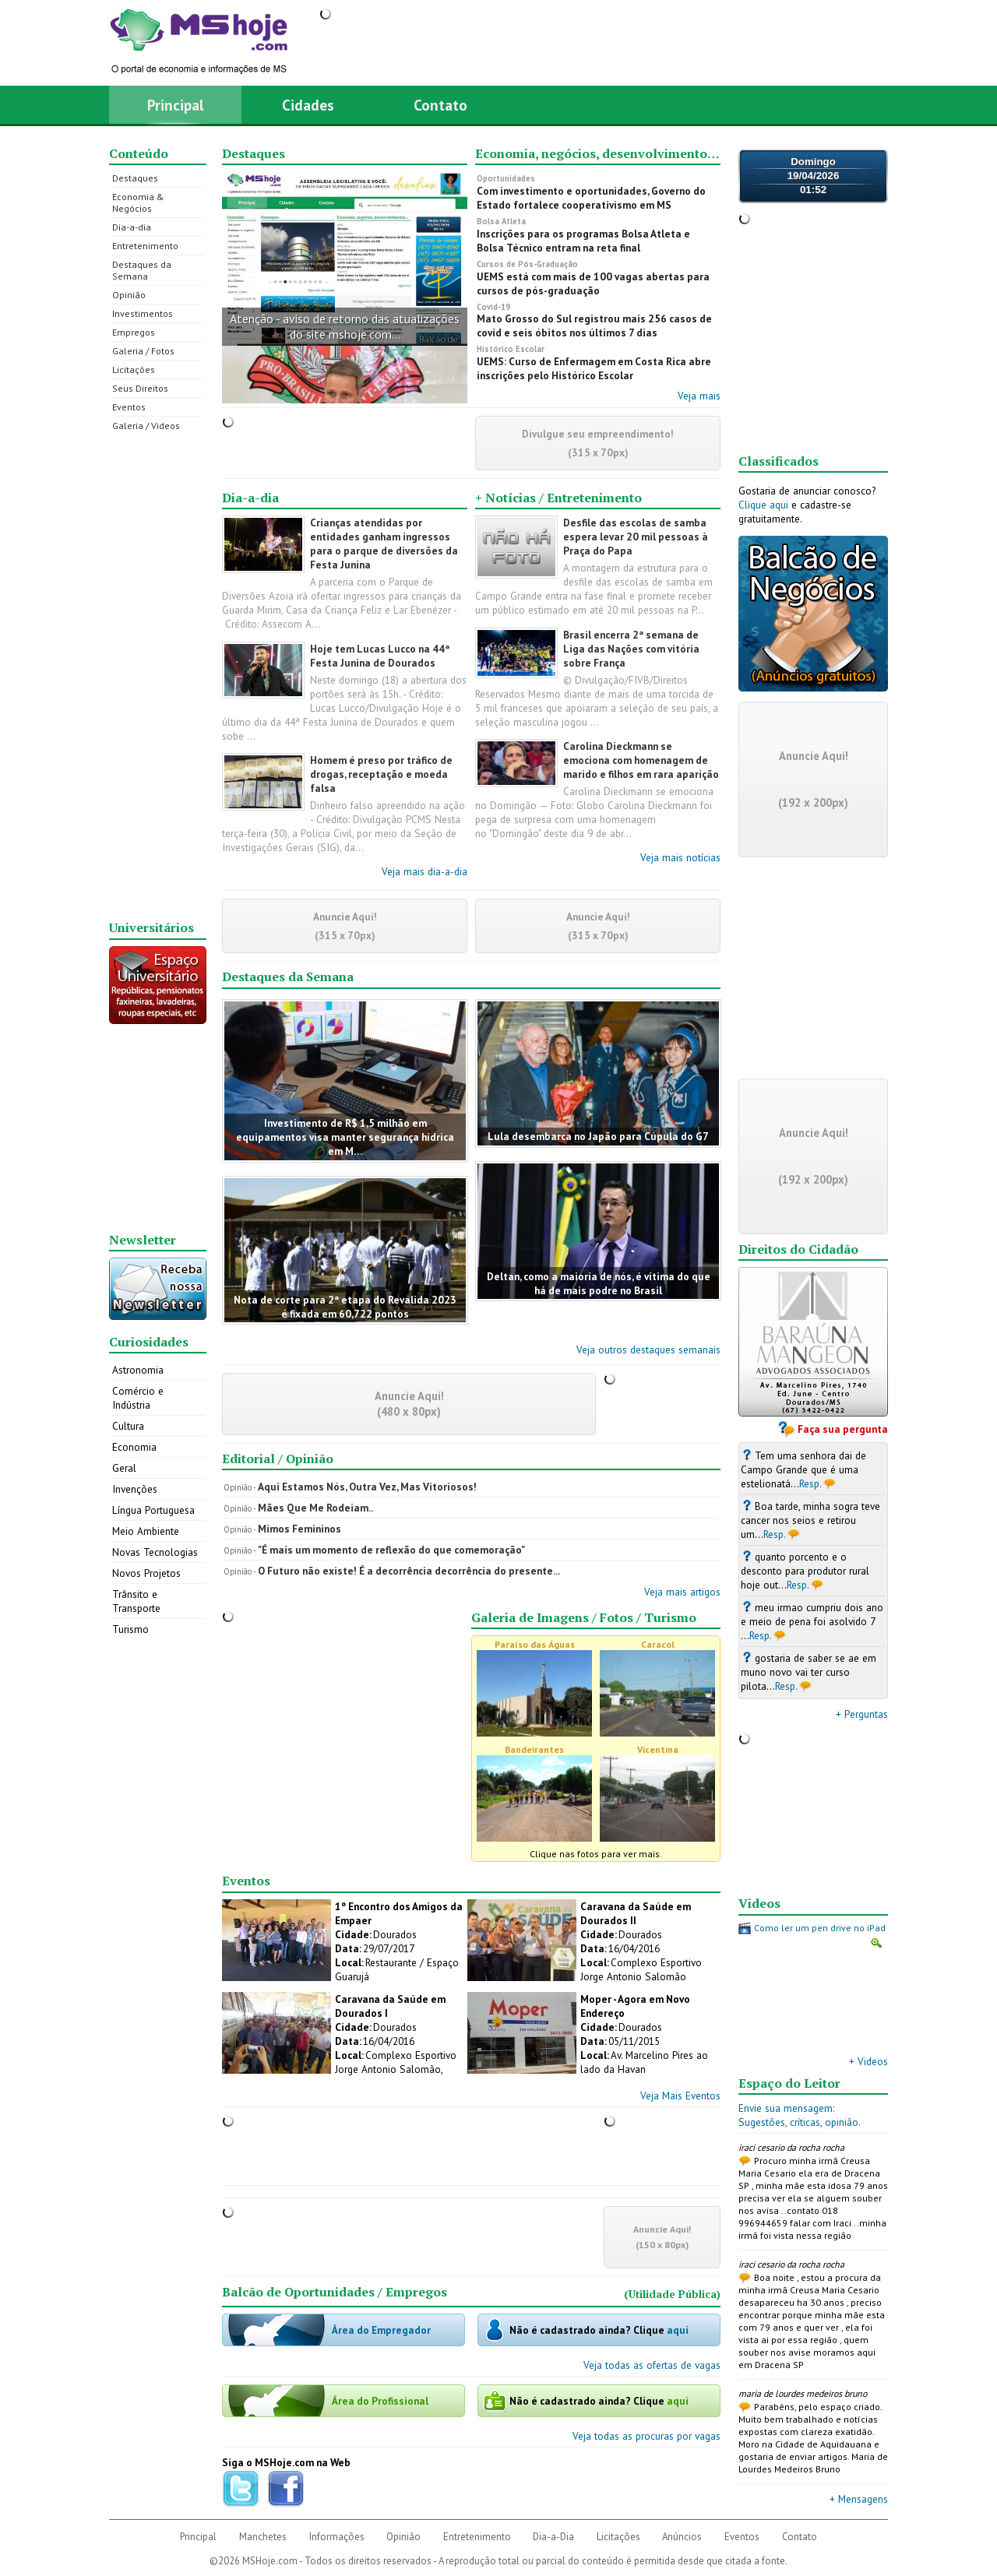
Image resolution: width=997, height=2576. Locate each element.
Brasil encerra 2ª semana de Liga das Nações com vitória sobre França (631, 649)
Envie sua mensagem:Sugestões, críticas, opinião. (799, 2115)
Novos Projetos (146, 1573)
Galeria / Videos (146, 425)
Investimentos (142, 313)
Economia (134, 1447)
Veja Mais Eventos (680, 2096)
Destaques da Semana (141, 270)
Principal (175, 104)
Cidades (308, 104)
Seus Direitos (140, 388)
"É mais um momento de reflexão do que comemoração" (391, 1549)
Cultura (128, 1426)
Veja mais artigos (682, 1592)
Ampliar (876, 1943)
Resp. (810, 1483)
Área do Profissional (380, 2401)
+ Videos (868, 2061)
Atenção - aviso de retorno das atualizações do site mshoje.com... (345, 326)
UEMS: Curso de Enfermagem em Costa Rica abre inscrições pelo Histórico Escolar (594, 368)
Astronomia (138, 1370)
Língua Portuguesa (153, 1510)
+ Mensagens (859, 2499)
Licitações (133, 369)
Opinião (129, 295)
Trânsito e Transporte (136, 1601)
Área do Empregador (381, 2330)
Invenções (134, 1489)
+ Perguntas (862, 1714)
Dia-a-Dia (553, 2536)
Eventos (129, 407)
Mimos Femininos (299, 1528)
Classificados (778, 461)
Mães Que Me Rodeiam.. (315, 1507)
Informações (337, 2536)
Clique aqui (763, 505)
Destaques (135, 178)
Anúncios (682, 2536)
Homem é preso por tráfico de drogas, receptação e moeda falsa (381, 774)
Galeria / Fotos (143, 351)
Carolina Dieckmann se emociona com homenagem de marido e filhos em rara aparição (641, 760)
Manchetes (263, 2536)
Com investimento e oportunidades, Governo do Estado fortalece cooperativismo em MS (591, 198)
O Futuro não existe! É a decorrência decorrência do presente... (409, 1570)
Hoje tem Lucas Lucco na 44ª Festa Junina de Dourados (379, 656)
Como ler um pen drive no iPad (820, 1928)
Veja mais (699, 396)
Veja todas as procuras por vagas (646, 2436)
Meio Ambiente (145, 1531)
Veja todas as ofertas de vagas (651, 2365)
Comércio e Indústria (138, 1398)
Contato (440, 104)
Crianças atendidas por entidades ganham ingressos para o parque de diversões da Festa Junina (384, 544)
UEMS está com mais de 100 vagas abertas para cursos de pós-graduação (593, 283)
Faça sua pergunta (843, 1429)
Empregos (133, 332)
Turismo (130, 1629)
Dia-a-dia (131, 227)
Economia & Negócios (138, 202)
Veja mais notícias (680, 857)
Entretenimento (145, 246)
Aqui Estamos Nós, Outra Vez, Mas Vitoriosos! (367, 1486)
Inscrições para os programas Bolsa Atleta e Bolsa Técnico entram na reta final (583, 241)
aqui (678, 2330)
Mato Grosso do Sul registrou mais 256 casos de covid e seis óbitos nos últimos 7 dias (594, 325)
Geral (124, 1468)
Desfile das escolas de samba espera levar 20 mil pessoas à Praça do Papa (635, 537)
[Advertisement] (158, 676)
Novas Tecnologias (155, 1552)
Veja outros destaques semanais (648, 1350)
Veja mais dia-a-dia (424, 871)
